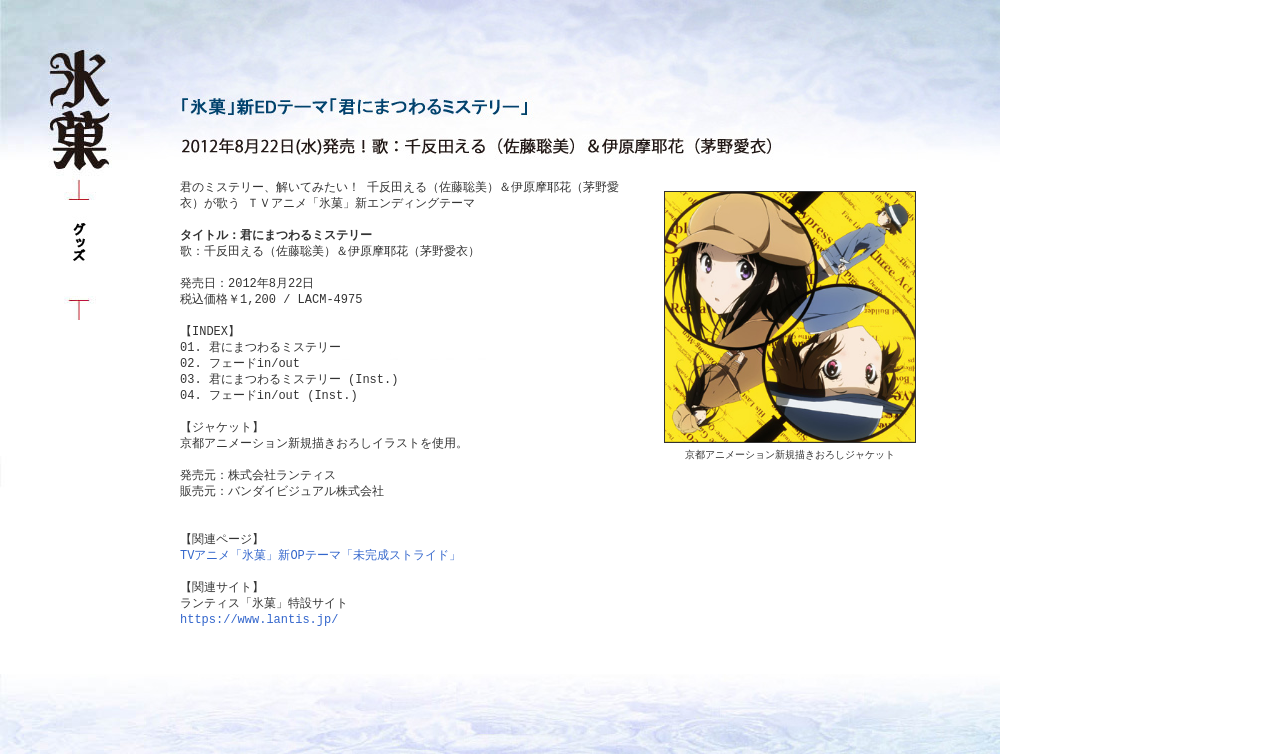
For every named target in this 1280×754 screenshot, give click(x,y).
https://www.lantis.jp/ (259, 619)
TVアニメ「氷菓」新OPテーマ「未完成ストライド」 (320, 555)
